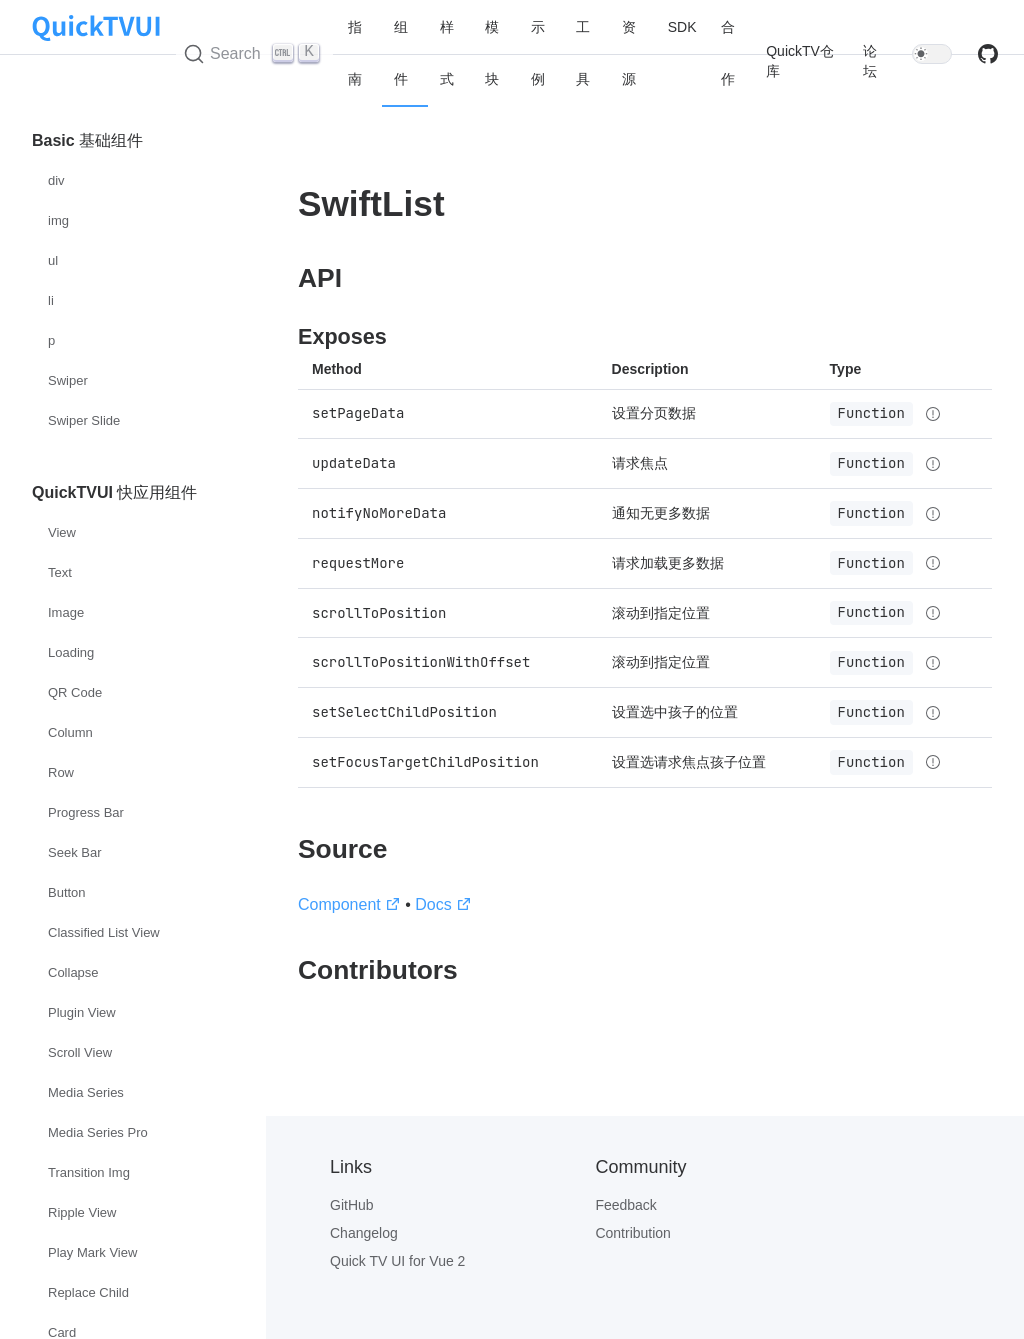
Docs (443, 904)
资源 (629, 53)
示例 (538, 53)
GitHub (352, 1205)
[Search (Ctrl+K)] (255, 54)
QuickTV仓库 (800, 61)
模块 (492, 53)
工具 (583, 53)
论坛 (870, 61)
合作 (728, 53)
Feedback (625, 1205)
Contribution (633, 1233)
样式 (447, 53)
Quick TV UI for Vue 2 (397, 1261)
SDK (682, 27)
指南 (355, 53)
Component (349, 904)
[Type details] (933, 414)
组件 (401, 53)
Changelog (364, 1233)
